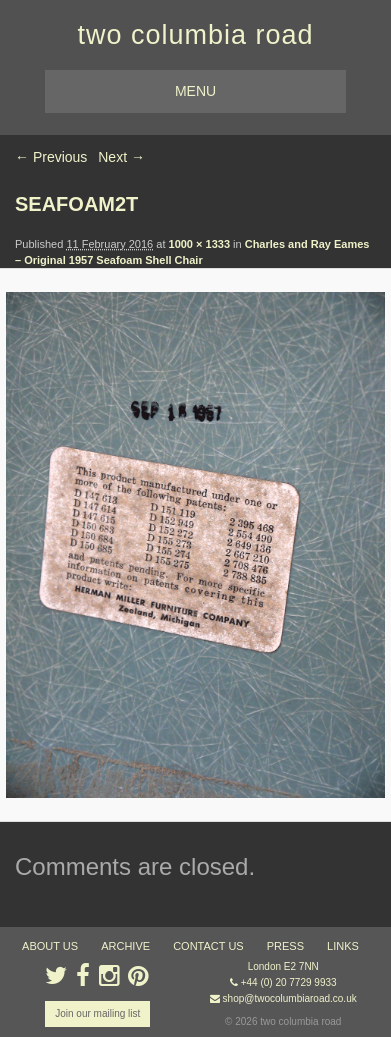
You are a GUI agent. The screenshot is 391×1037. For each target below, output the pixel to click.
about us (50, 946)
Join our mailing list (97, 1013)
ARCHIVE (125, 946)
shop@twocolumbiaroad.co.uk (290, 998)
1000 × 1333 (199, 244)
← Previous (51, 157)
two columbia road (195, 35)
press (285, 946)
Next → (121, 157)
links (343, 946)
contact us (208, 946)
